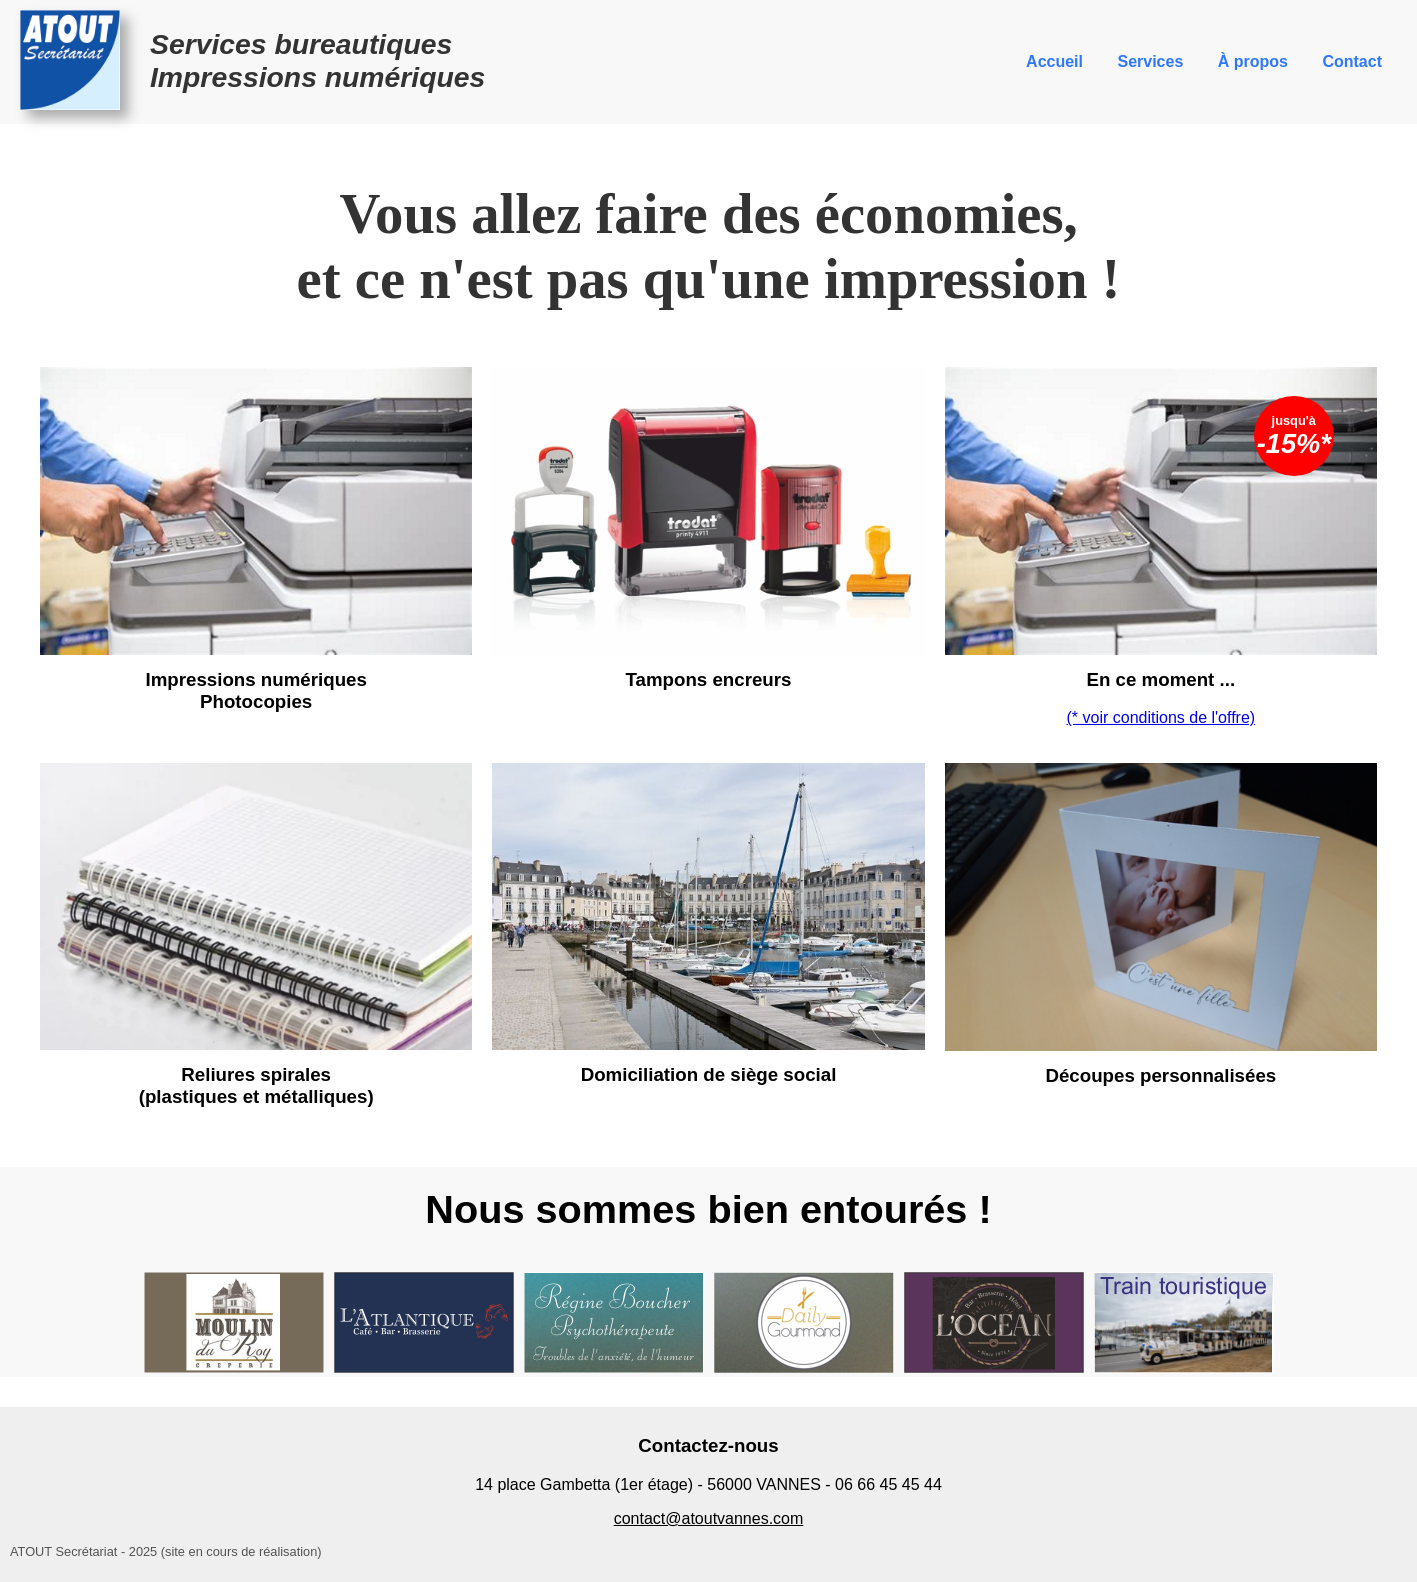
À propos (1253, 61)
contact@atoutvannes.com (709, 1518)
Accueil (1054, 61)
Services (1150, 61)
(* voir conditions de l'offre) (1161, 717)
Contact (1352, 61)
